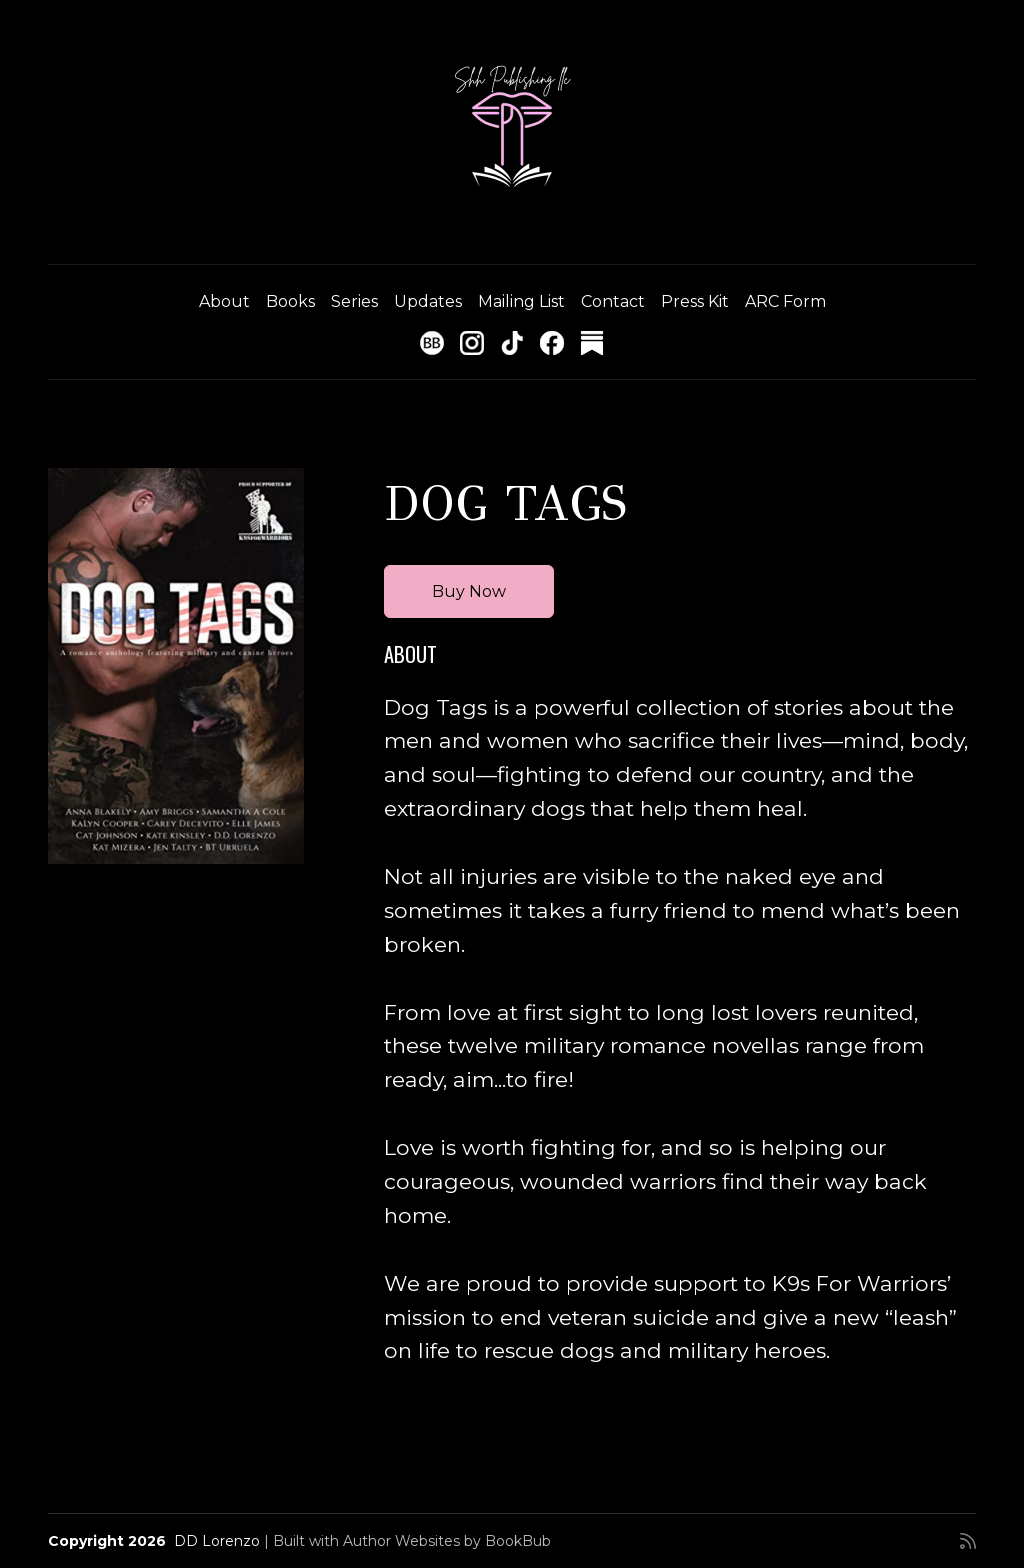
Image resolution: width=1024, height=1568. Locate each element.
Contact (613, 301)
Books (290, 301)
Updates (428, 301)
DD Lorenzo (217, 1541)
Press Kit (695, 301)
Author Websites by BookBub (447, 1541)
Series (354, 301)
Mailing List (521, 301)
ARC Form (785, 301)
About (224, 301)
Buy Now (469, 591)
